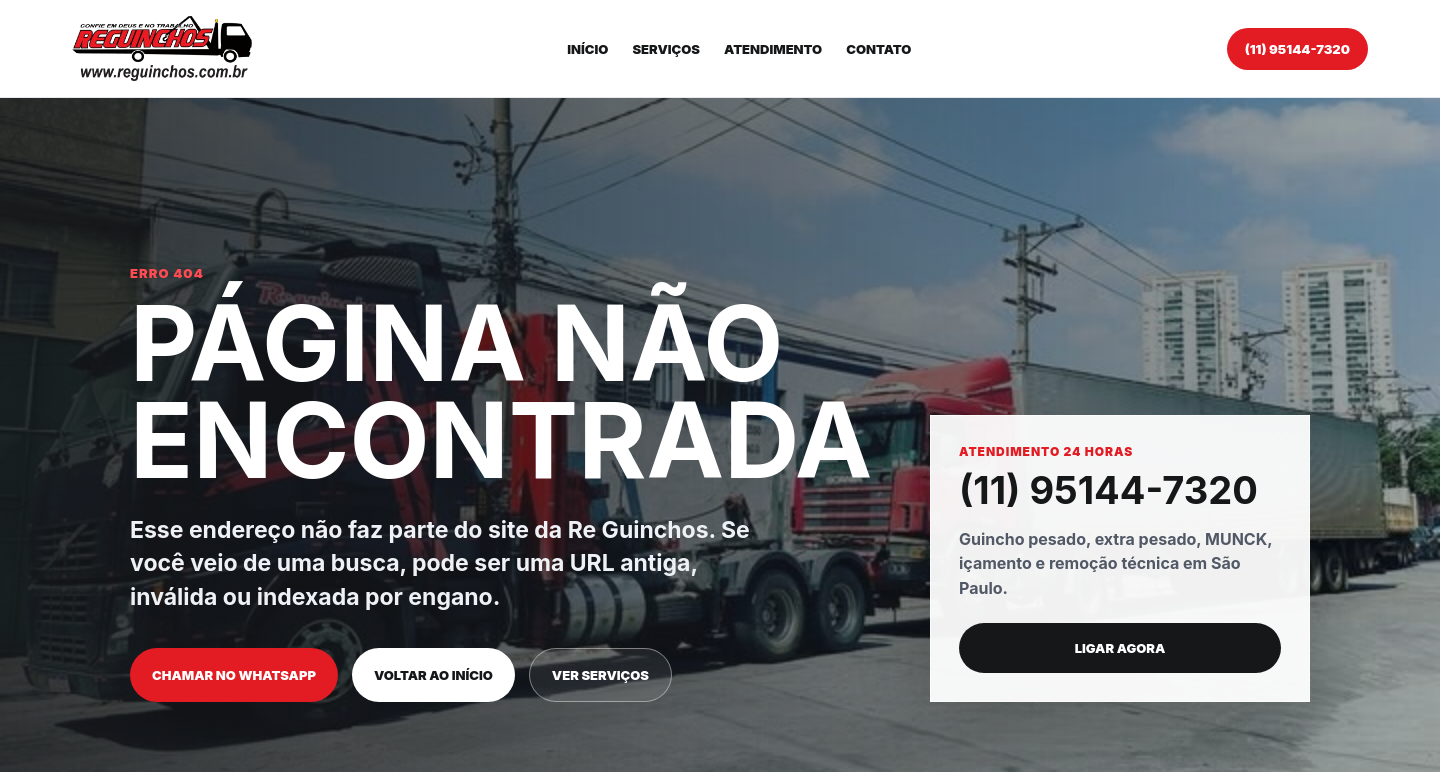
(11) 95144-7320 (1297, 49)
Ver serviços (600, 675)
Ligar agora (1120, 648)
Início (587, 49)
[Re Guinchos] (162, 48)
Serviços (666, 49)
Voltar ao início (433, 675)
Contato (878, 49)
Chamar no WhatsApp (234, 675)
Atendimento (773, 49)
